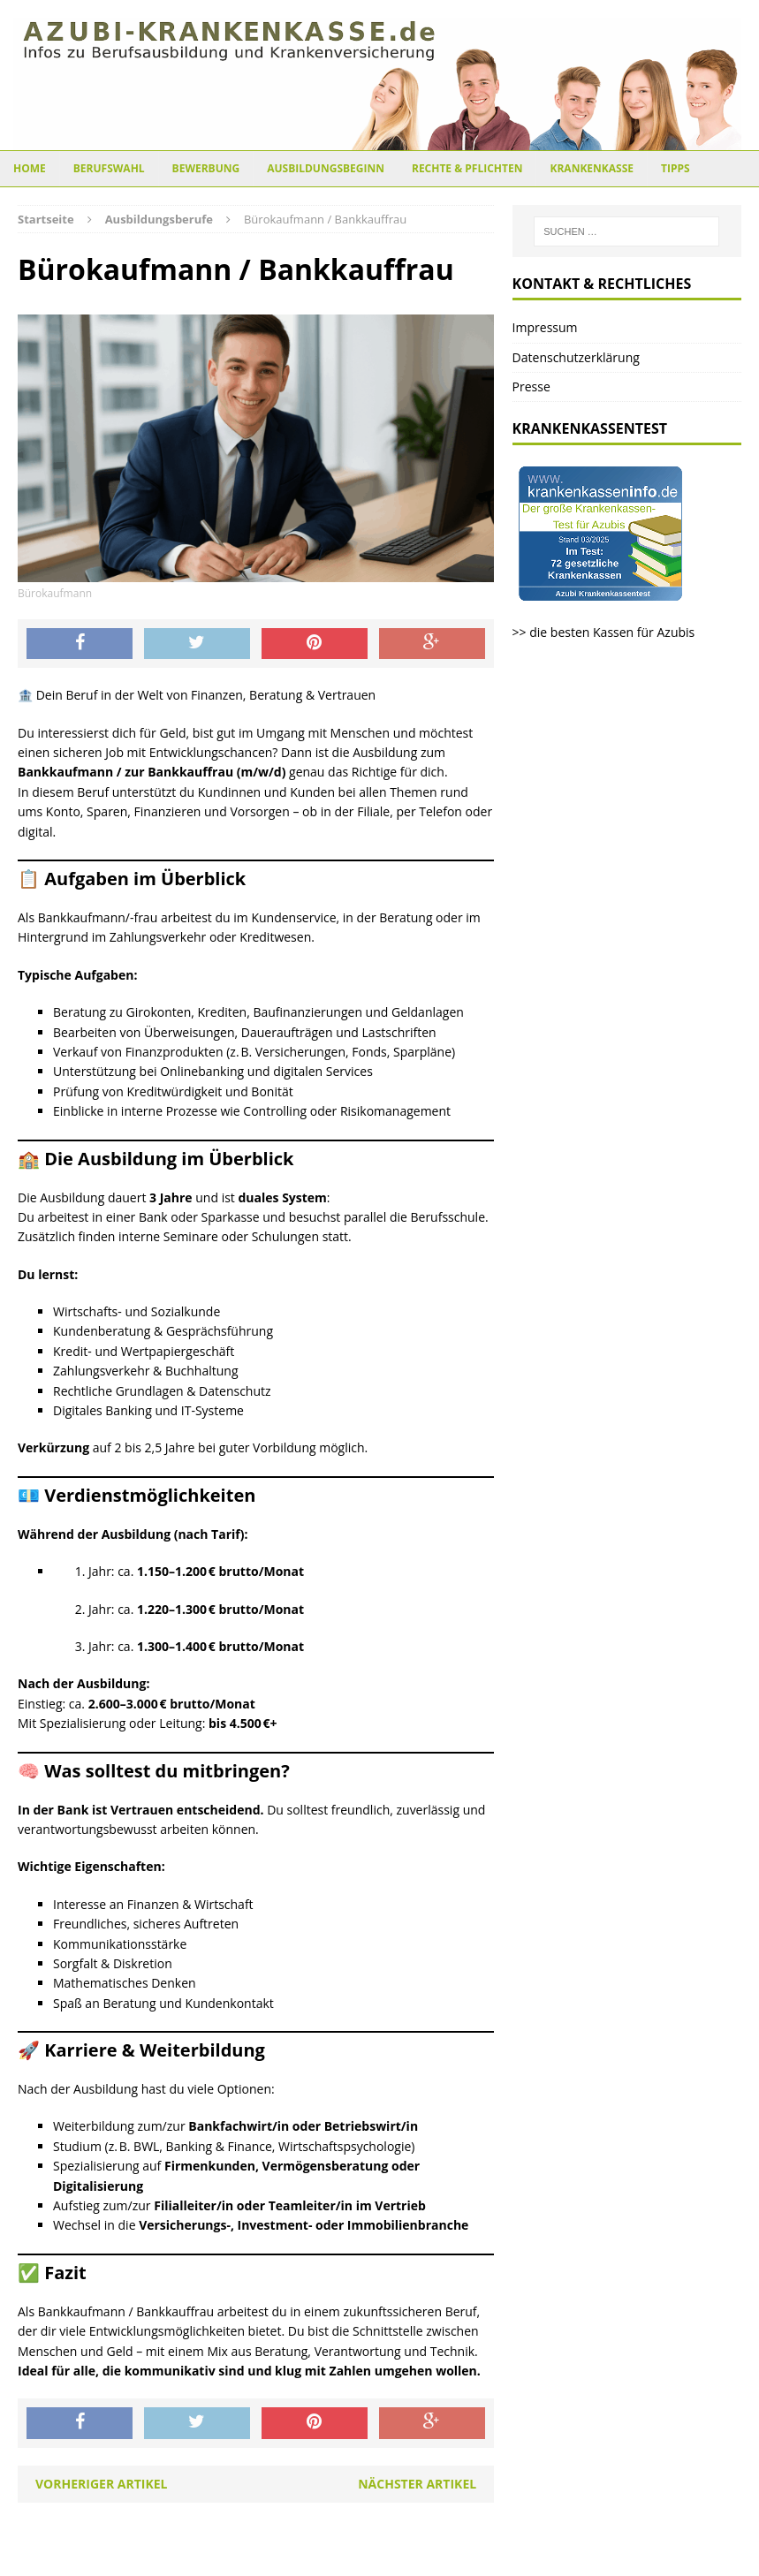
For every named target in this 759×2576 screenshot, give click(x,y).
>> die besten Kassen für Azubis (603, 632)
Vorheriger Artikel (101, 2483)
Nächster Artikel (417, 2483)
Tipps (675, 168)
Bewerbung (206, 168)
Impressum (545, 327)
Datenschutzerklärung (576, 357)
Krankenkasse (592, 168)
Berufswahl (109, 168)
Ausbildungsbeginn (325, 168)
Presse (531, 386)
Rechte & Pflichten (467, 168)
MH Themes (517, 2557)
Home (29, 168)
